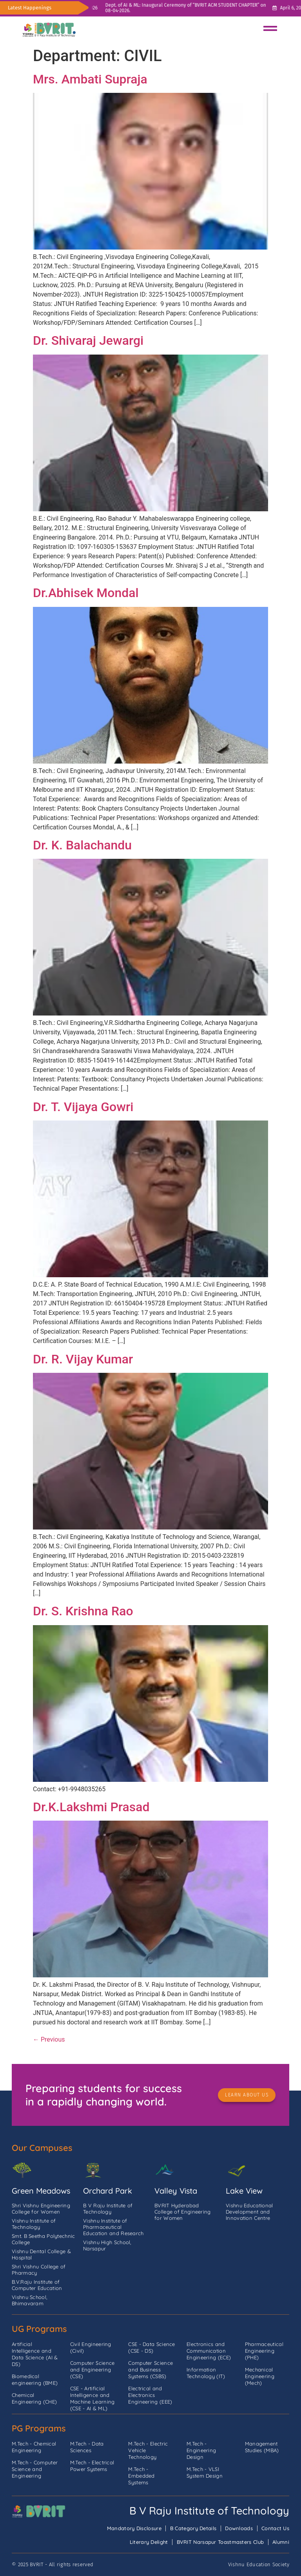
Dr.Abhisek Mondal (86, 592)
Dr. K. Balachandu (82, 845)
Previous (49, 2039)
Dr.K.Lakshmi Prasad (91, 1806)
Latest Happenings (29, 8)
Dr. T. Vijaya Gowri (83, 1106)
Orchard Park (107, 2191)
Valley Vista (175, 2191)
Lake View (244, 2191)
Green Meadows (41, 2191)
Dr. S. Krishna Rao (83, 1611)
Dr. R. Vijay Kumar (83, 1359)
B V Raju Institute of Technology (209, 2510)
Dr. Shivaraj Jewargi (88, 340)
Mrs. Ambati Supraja (90, 79)
